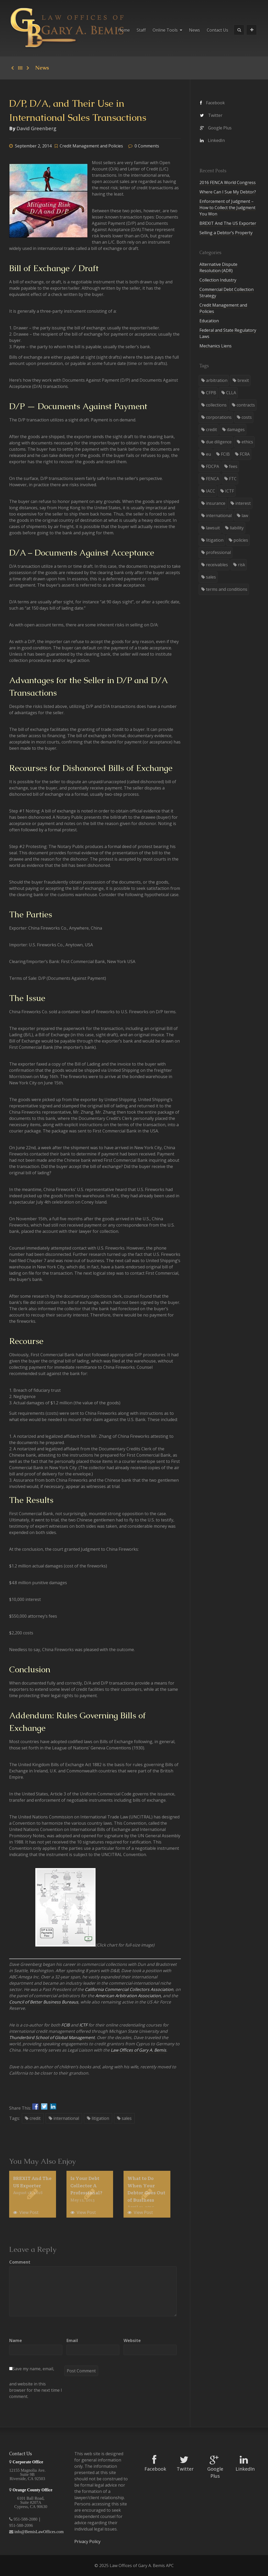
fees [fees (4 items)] (233, 466)
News (194, 30)
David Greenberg (36, 128)
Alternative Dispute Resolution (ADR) (218, 267)
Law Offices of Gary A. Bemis (138, 2050)
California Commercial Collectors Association (129, 1989)
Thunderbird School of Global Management (52, 2037)
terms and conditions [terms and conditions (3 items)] (226, 589)
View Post (25, 2212)
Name (15, 2340)
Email (72, 2340)
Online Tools (167, 30)
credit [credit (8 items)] (211, 429)
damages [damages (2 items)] (236, 429)
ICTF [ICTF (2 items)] (229, 491)
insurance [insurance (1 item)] (215, 503)
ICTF (83, 2025)
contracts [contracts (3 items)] (246, 405)
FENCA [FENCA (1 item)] (212, 479)
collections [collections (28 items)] (216, 405)
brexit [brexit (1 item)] (243, 380)
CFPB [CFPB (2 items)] (211, 393)
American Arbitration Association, (128, 1996)
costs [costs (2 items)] (247, 417)
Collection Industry (217, 280)
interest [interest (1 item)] (243, 503)
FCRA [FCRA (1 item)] (245, 454)
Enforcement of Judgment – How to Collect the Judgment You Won (227, 207)
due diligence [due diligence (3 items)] (219, 442)
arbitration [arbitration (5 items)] (216, 380)
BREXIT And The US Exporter (227, 223)
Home (124, 30)
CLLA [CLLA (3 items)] (231, 393)
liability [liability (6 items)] (237, 528)
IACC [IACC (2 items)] (210, 491)
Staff (141, 30)
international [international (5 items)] (219, 515)
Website (132, 2340)
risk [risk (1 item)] (241, 565)
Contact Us (217, 30)
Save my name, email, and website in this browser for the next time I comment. (35, 2382)
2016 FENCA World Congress (227, 182)
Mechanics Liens (215, 346)
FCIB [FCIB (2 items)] (225, 454)
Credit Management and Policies (91, 146)
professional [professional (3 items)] (218, 552)
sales (124, 2118)
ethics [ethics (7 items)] (247, 442)
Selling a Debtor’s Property (226, 233)
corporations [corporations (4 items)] (219, 417)
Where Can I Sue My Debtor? (227, 192)
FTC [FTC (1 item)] (233, 479)
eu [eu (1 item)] (208, 454)
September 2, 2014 (33, 146)
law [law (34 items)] (245, 515)
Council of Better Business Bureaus (43, 2002)
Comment (19, 2262)
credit (33, 2118)
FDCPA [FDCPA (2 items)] (212, 466)
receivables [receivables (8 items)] (217, 565)
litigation (98, 2118)
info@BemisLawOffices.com (39, 2531)
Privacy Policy (87, 2541)
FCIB (65, 2025)
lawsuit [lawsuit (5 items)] (213, 528)
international (64, 2118)
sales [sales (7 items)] (211, 577)
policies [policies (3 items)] (240, 540)
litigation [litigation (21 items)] (215, 540)
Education (209, 321)
